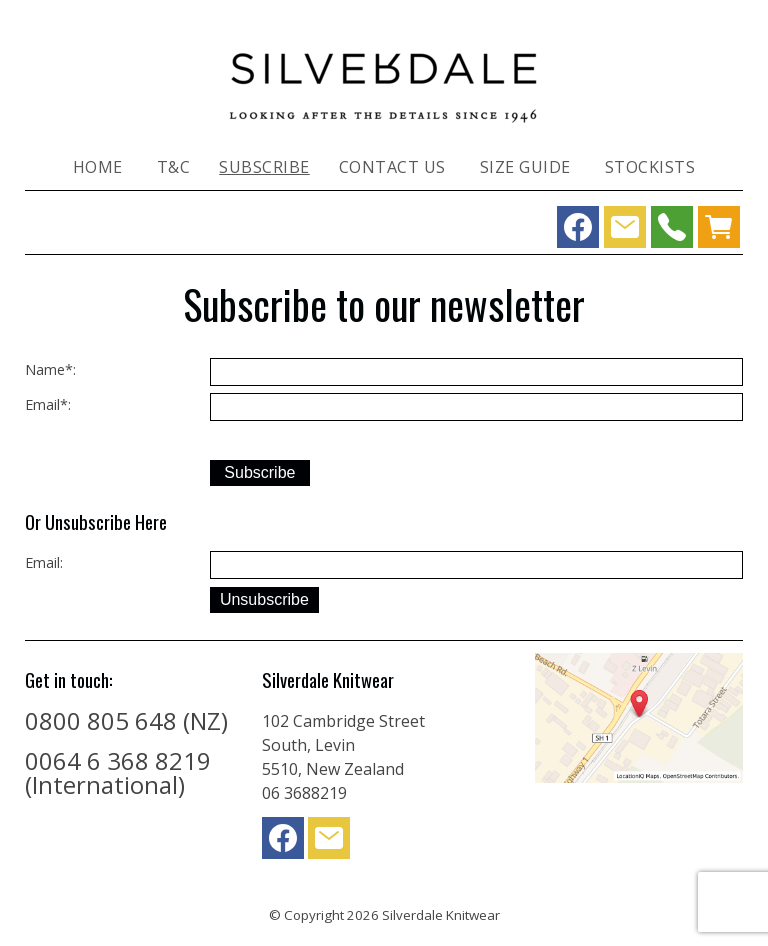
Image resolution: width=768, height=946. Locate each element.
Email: (44, 562)
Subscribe (264, 167)
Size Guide (525, 167)
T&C (174, 167)
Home (98, 167)
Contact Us (392, 167)
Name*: (50, 369)
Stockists (650, 167)
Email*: (48, 404)
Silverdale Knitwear (441, 915)
